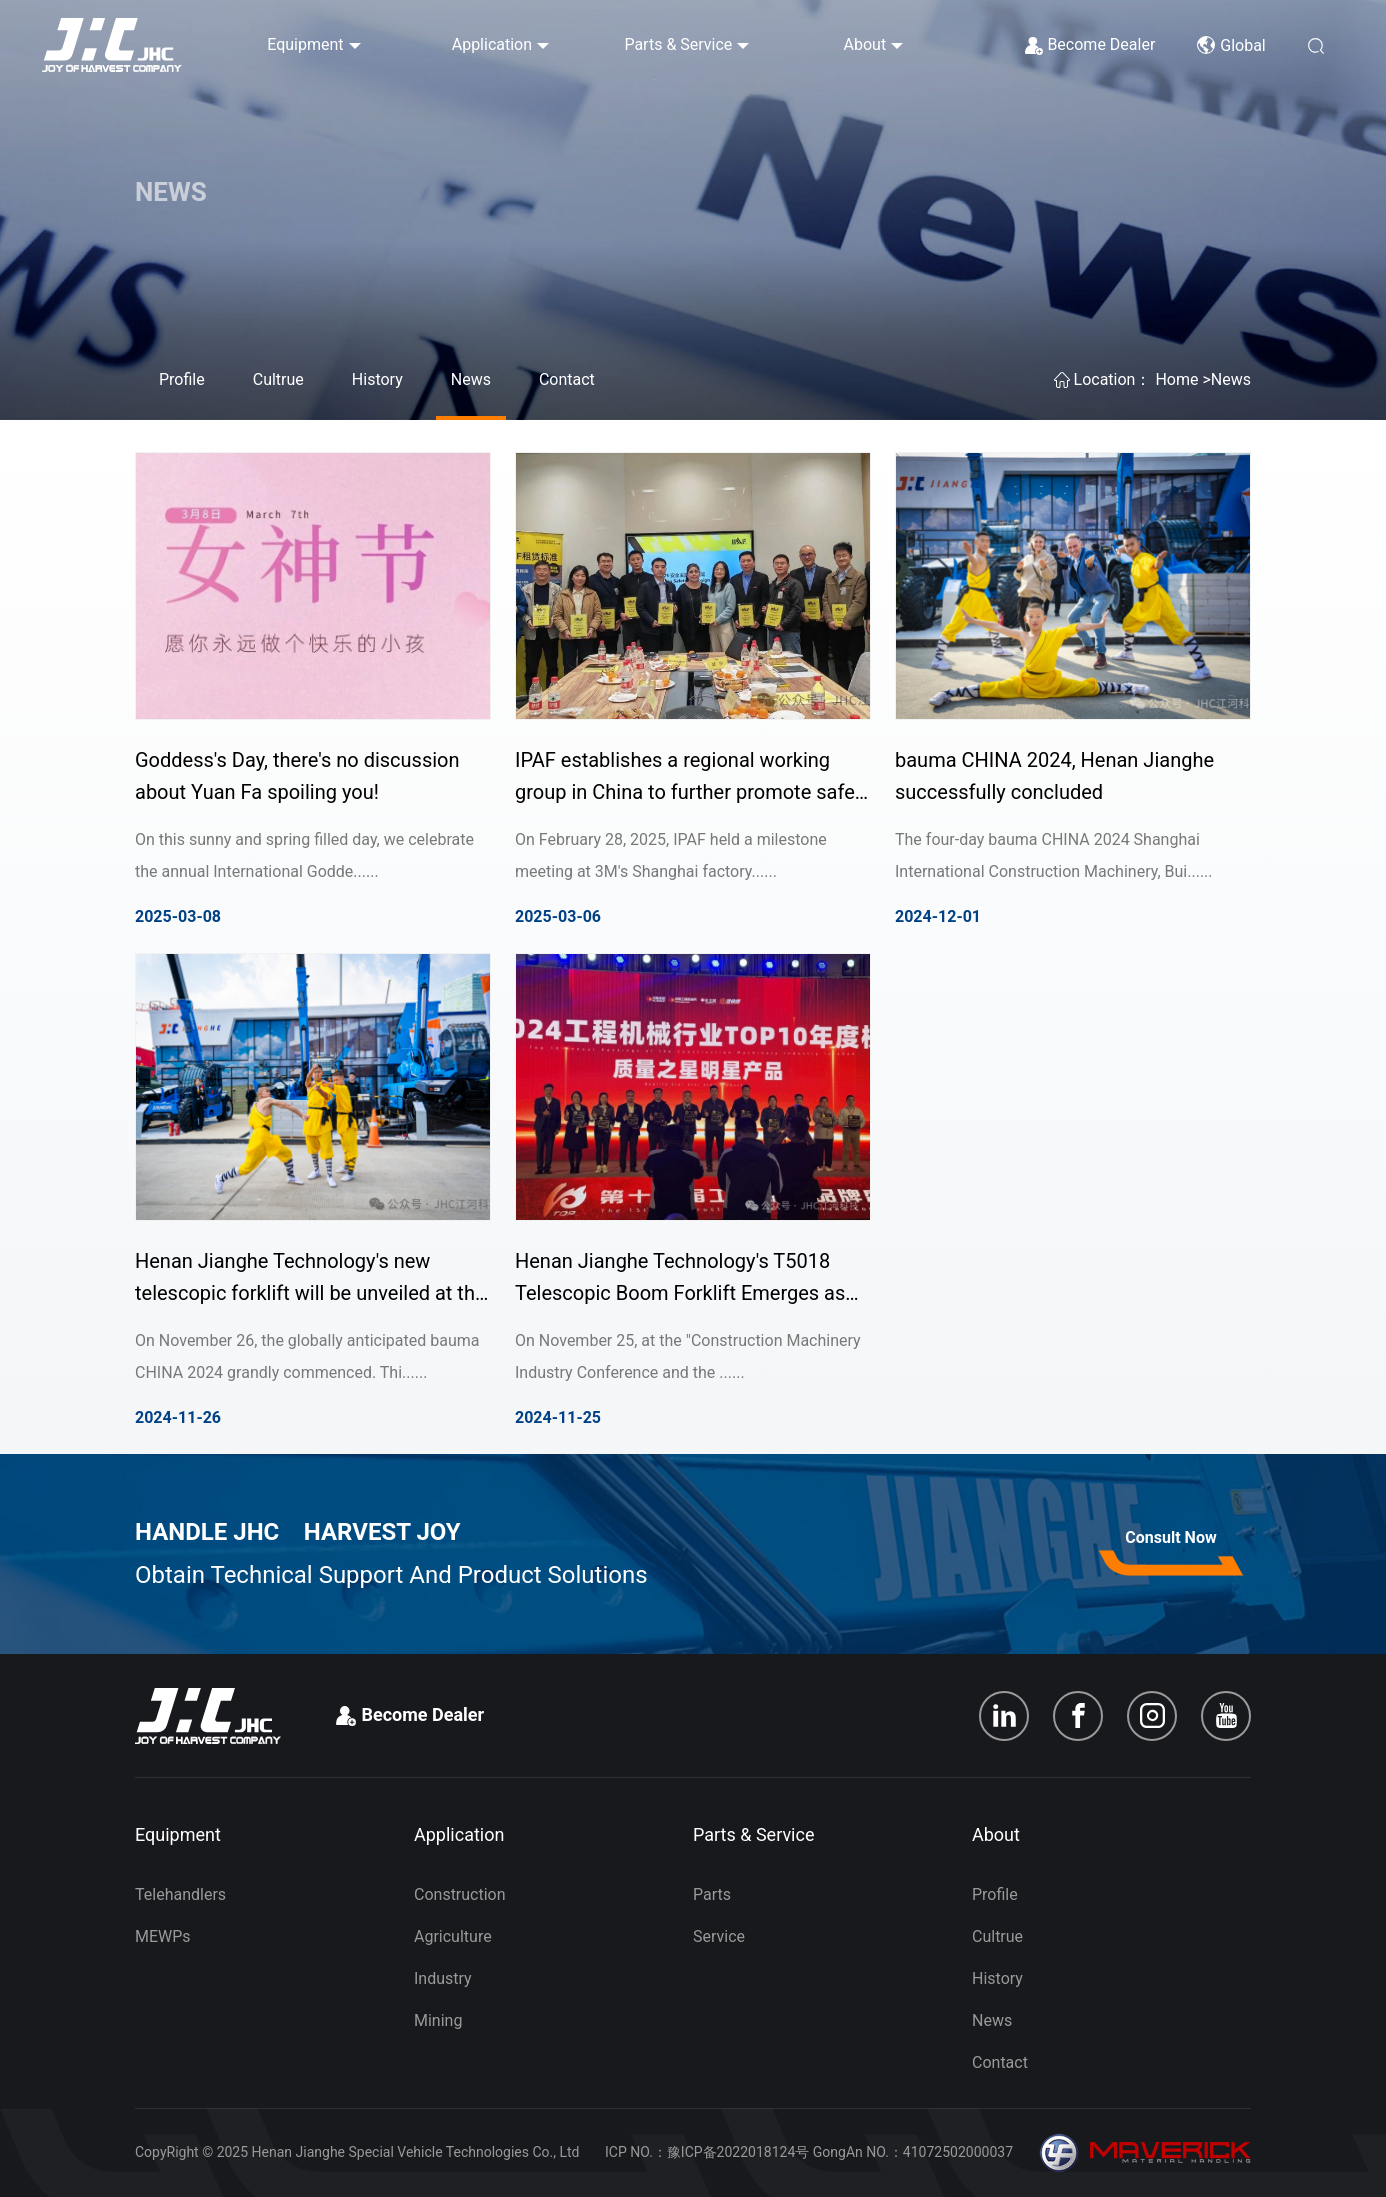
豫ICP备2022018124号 (738, 2152)
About (865, 44)
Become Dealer (1101, 44)
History (377, 379)
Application (492, 44)
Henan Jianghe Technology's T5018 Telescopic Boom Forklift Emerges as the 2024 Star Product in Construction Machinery (682, 1279)
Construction (460, 1894)
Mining (438, 2020)
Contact (567, 379)
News (471, 379)
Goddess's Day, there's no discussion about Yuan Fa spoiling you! (297, 776)
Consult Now (1170, 1537)
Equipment (305, 44)
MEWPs (163, 1936)
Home (1176, 379)
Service (719, 1936)
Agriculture (453, 1936)
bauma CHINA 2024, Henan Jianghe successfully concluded (1054, 776)
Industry (443, 1978)
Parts (712, 1894)
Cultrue (278, 379)
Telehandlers (180, 1894)
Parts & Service (678, 44)
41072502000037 (958, 2152)
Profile (182, 379)
